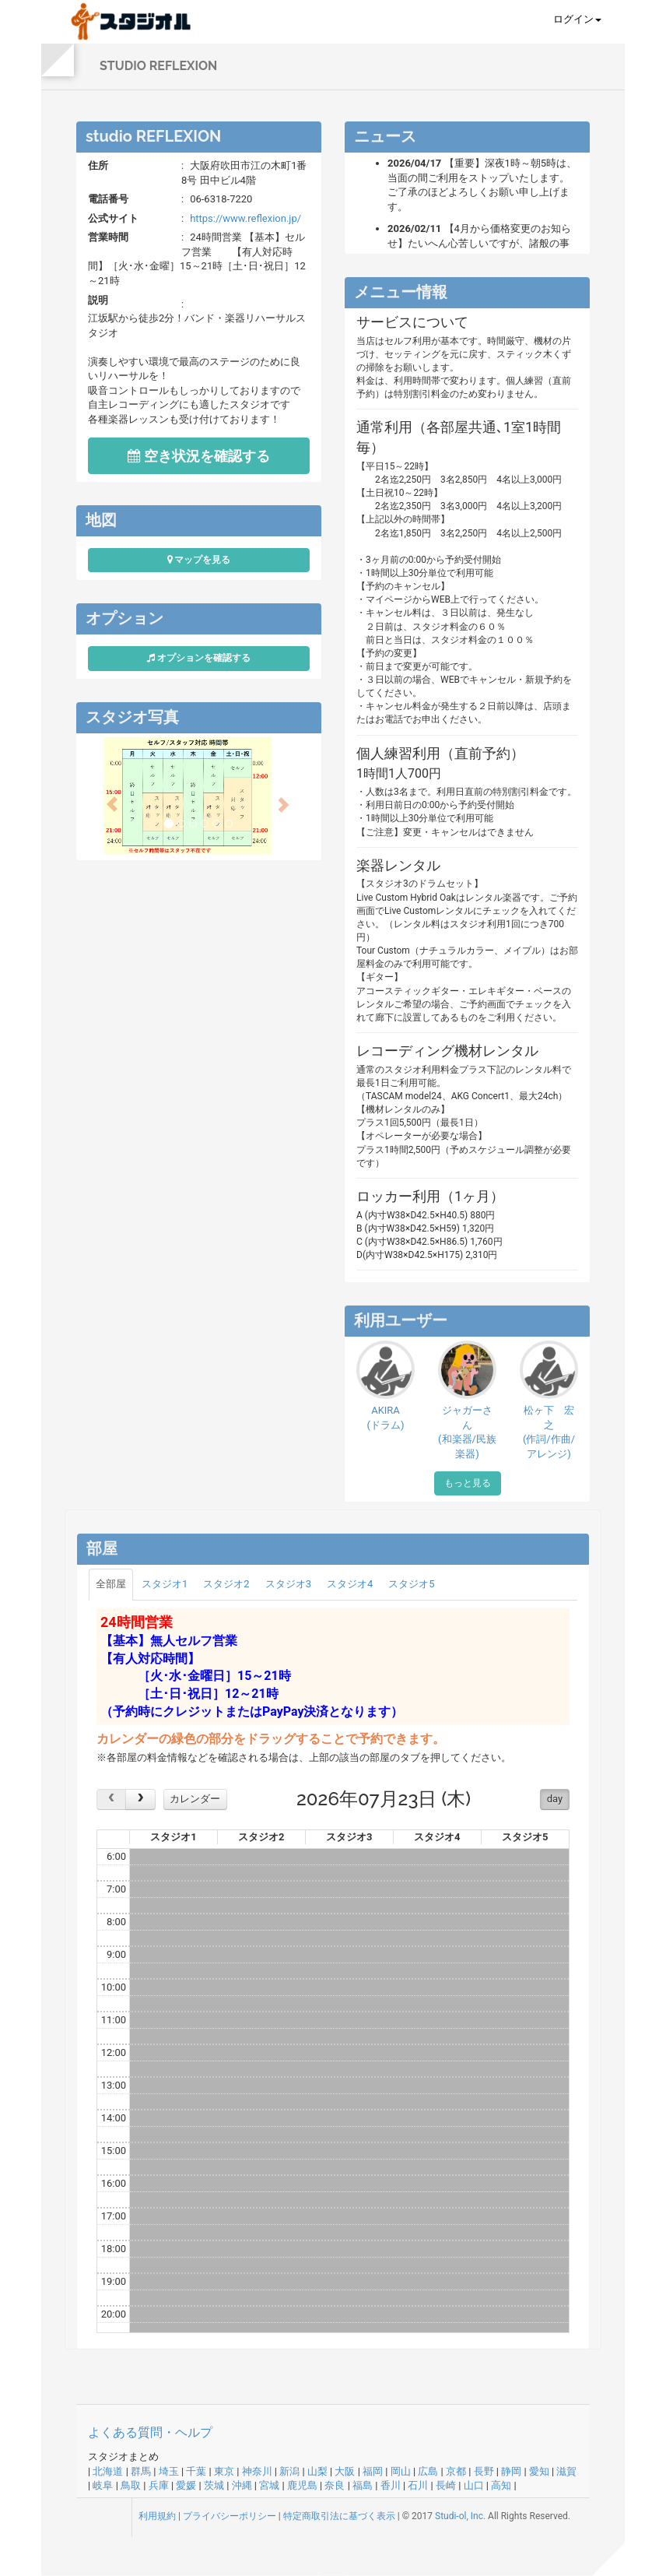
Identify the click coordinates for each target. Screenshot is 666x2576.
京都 (456, 2471)
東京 (224, 2471)
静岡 (511, 2471)
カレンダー (195, 1799)
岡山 (401, 2471)
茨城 (214, 2485)
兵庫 (159, 2485)
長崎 (446, 2485)
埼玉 (169, 2471)
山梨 (317, 2471)
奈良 (334, 2485)
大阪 (345, 2471)
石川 (418, 2485)
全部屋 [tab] (111, 1584)
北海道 (108, 2471)
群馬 (141, 2471)
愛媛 (186, 2485)
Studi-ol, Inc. (460, 2516)
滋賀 (566, 2471)
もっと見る (467, 1483)
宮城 (269, 2485)
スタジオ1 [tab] (165, 1584)
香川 (390, 2485)
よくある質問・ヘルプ (150, 2432)
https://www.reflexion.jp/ (245, 218)
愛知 (539, 2471)
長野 (484, 2471)
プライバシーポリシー (229, 2516)
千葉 (196, 2471)
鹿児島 (302, 2485)
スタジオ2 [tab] (226, 1584)
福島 (362, 2485)
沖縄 (242, 2485)
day (555, 1799)
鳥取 (131, 2485)
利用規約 (157, 2516)
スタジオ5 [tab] (411, 1584)
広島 (428, 2471)
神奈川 (257, 2471)
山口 (474, 2485)
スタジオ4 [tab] (350, 1584)
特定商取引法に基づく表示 (339, 2516)
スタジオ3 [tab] (288, 1584)
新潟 (289, 2471)
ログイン (577, 19)
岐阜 (103, 2485)
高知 (501, 2485)
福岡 (373, 2471)
